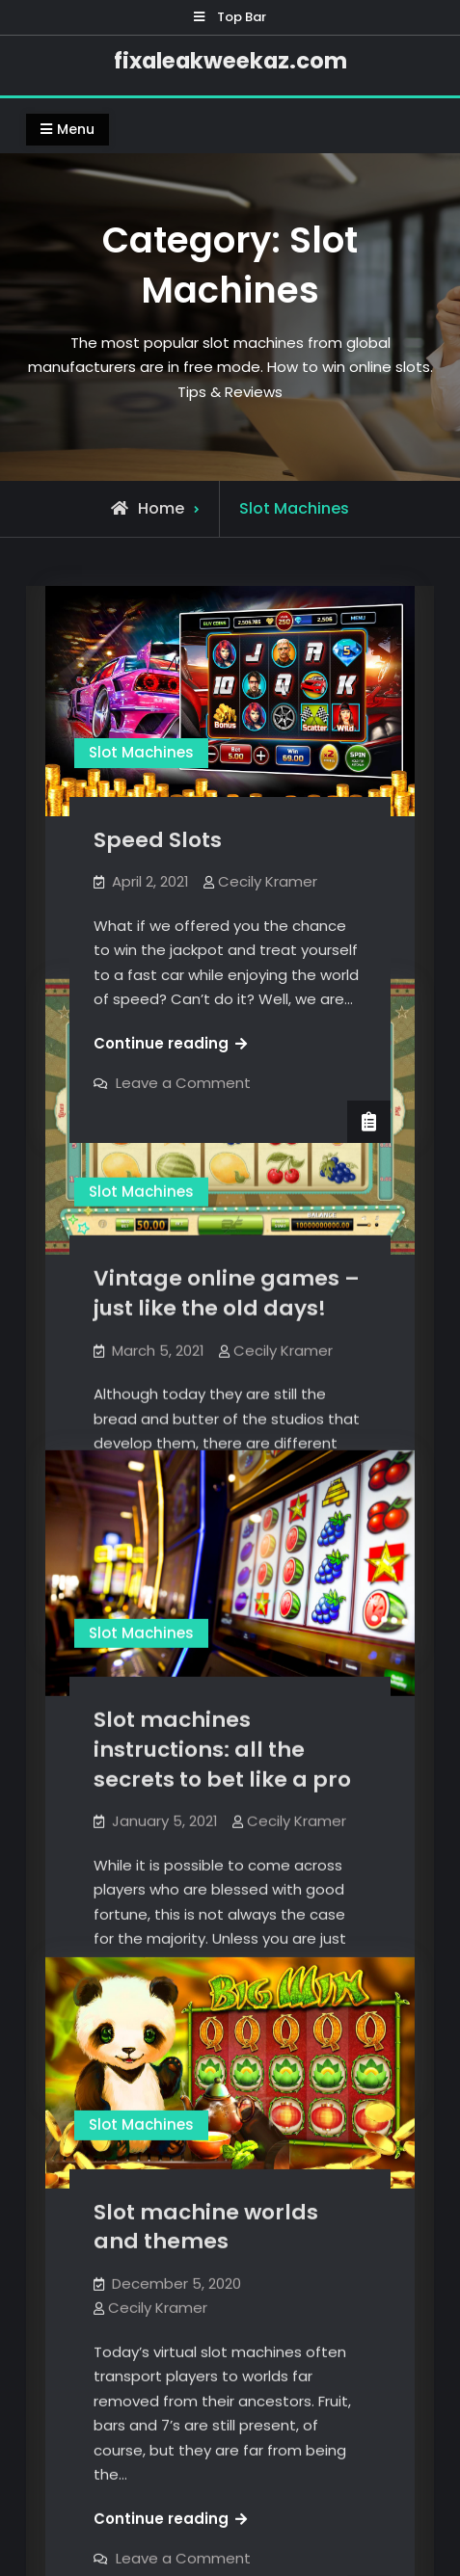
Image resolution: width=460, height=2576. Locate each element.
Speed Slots (158, 840)
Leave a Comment (183, 1083)
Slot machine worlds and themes (206, 2214)
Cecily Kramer (267, 881)
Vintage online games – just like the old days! (227, 1291)
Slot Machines (141, 752)
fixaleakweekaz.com (230, 60)
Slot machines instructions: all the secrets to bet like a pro (222, 1745)
